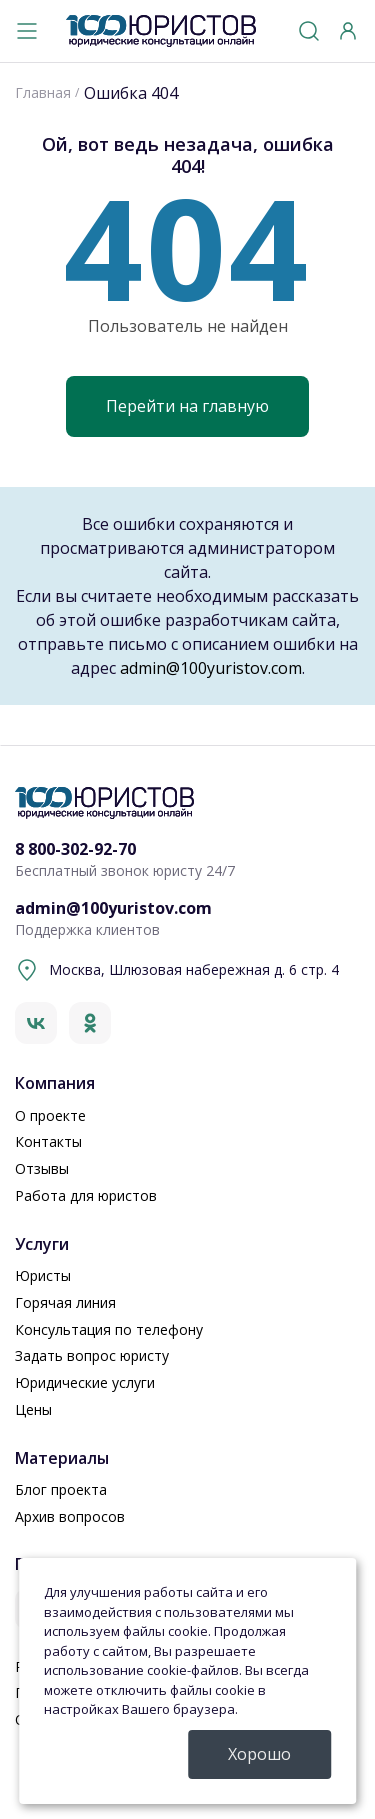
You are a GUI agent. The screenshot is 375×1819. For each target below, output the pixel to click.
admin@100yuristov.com (211, 668)
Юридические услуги (85, 1382)
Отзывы (42, 1168)
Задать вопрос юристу (92, 1355)
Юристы (43, 1275)
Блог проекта (61, 1489)
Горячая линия (65, 1302)
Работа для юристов (86, 1195)
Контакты (48, 1141)
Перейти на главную (187, 406)
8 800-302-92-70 (75, 849)
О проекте (50, 1115)
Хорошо (259, 1754)
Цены (33, 1409)
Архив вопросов (70, 1516)
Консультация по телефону (109, 1329)
